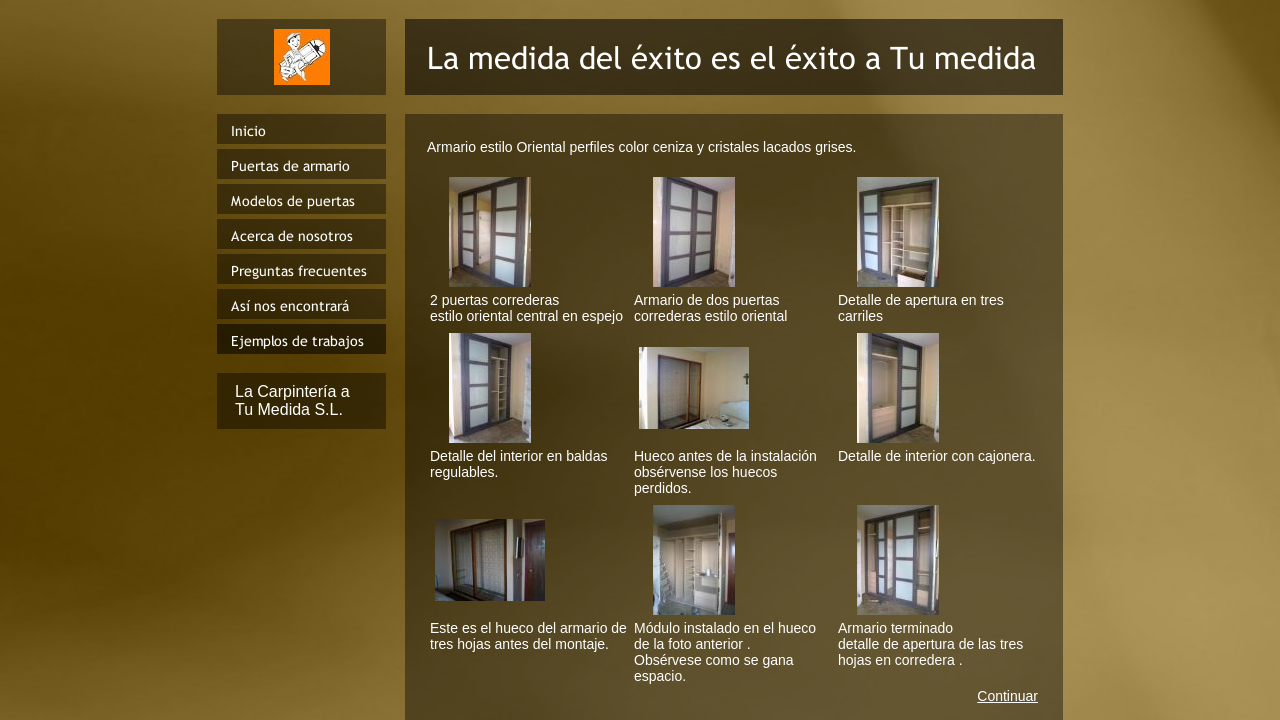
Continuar (1007, 696)
